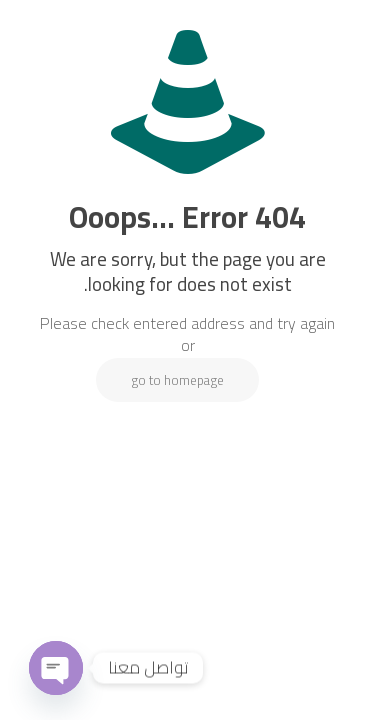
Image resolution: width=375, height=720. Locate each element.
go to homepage (177, 380)
